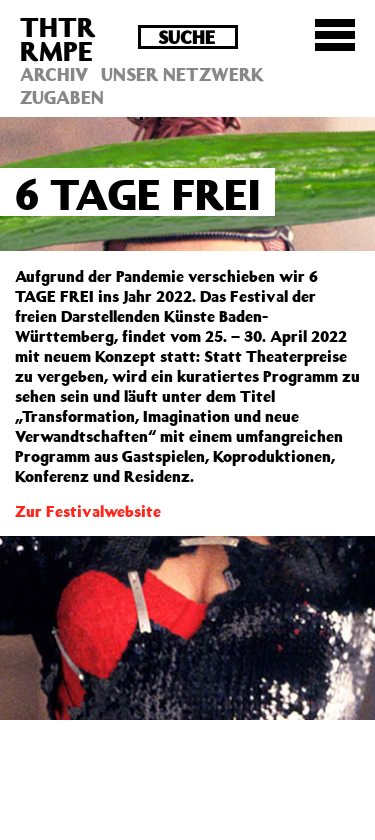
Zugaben (62, 97)
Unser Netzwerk (182, 74)
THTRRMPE (58, 38)
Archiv (54, 74)
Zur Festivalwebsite (88, 511)
